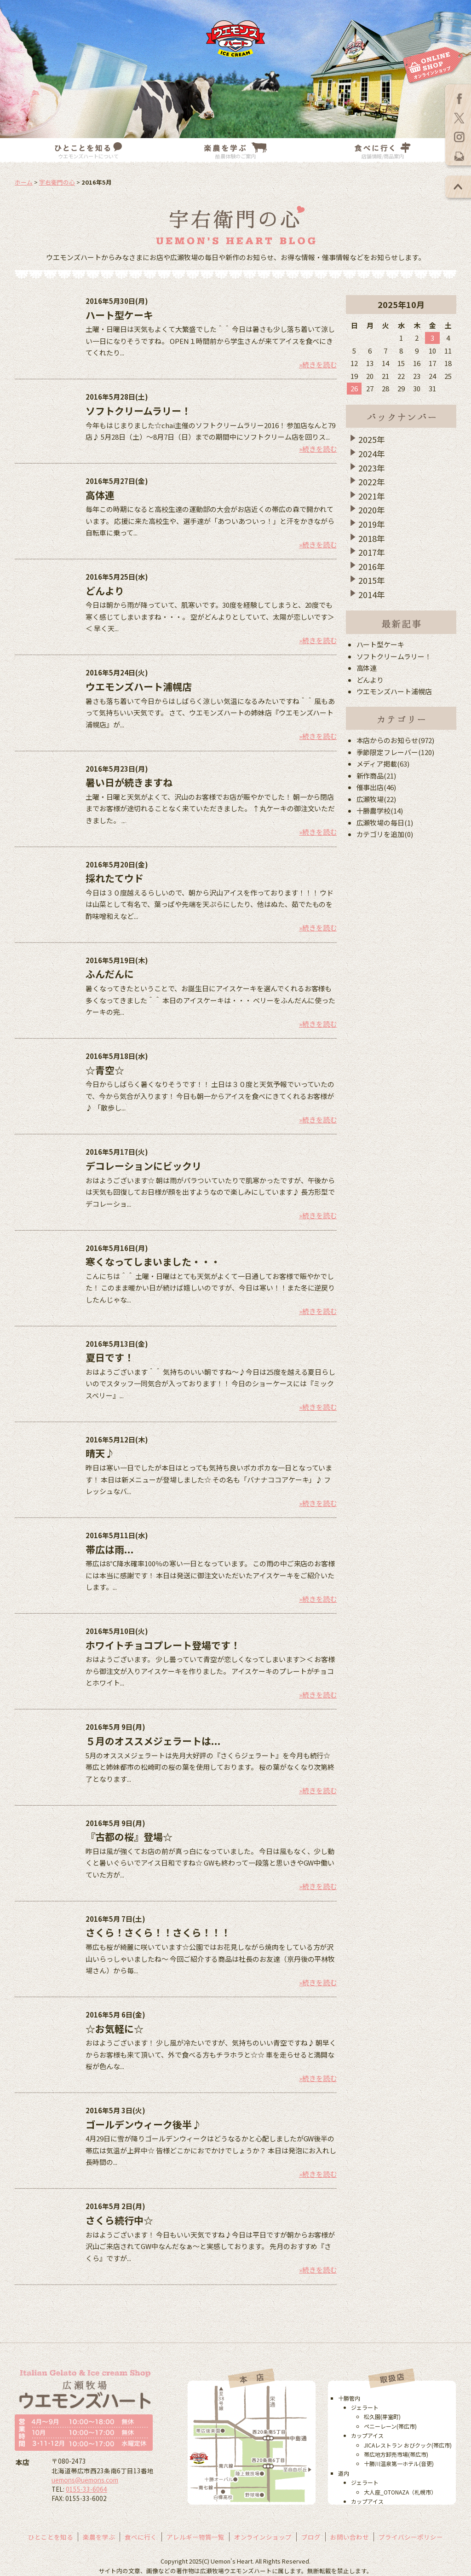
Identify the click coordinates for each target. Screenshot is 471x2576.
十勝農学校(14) (379, 810)
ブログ (311, 2536)
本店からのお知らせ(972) (395, 740)
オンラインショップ (263, 2536)
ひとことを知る (50, 2536)
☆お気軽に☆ (115, 2028)
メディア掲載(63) (383, 763)
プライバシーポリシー (411, 2536)
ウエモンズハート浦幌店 (139, 686)
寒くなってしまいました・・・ (153, 1261)
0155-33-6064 (86, 2489)
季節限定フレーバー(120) (395, 752)
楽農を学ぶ (99, 2536)
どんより (105, 591)
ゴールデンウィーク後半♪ (143, 2124)
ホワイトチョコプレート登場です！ (163, 1645)
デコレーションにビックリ (143, 1166)
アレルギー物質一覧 (195, 2536)
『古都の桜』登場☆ (129, 1836)
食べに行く (141, 2536)
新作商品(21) (376, 775)
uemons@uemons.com (85, 2479)
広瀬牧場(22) (376, 799)
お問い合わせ (349, 2536)
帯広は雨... (110, 1549)
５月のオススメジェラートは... (153, 1741)
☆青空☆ (105, 1070)
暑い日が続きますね (129, 782)
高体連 (100, 495)
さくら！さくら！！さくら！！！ (158, 1932)
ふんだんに (110, 974)
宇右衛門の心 (57, 182)
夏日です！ (110, 1357)
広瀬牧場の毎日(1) (385, 822)
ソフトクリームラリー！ (138, 411)
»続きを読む (318, 364)
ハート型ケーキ (119, 315)
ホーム (24, 182)
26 (354, 388)
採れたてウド (115, 878)
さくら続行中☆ (119, 2220)
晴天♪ (100, 1453)
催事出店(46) (376, 787)
